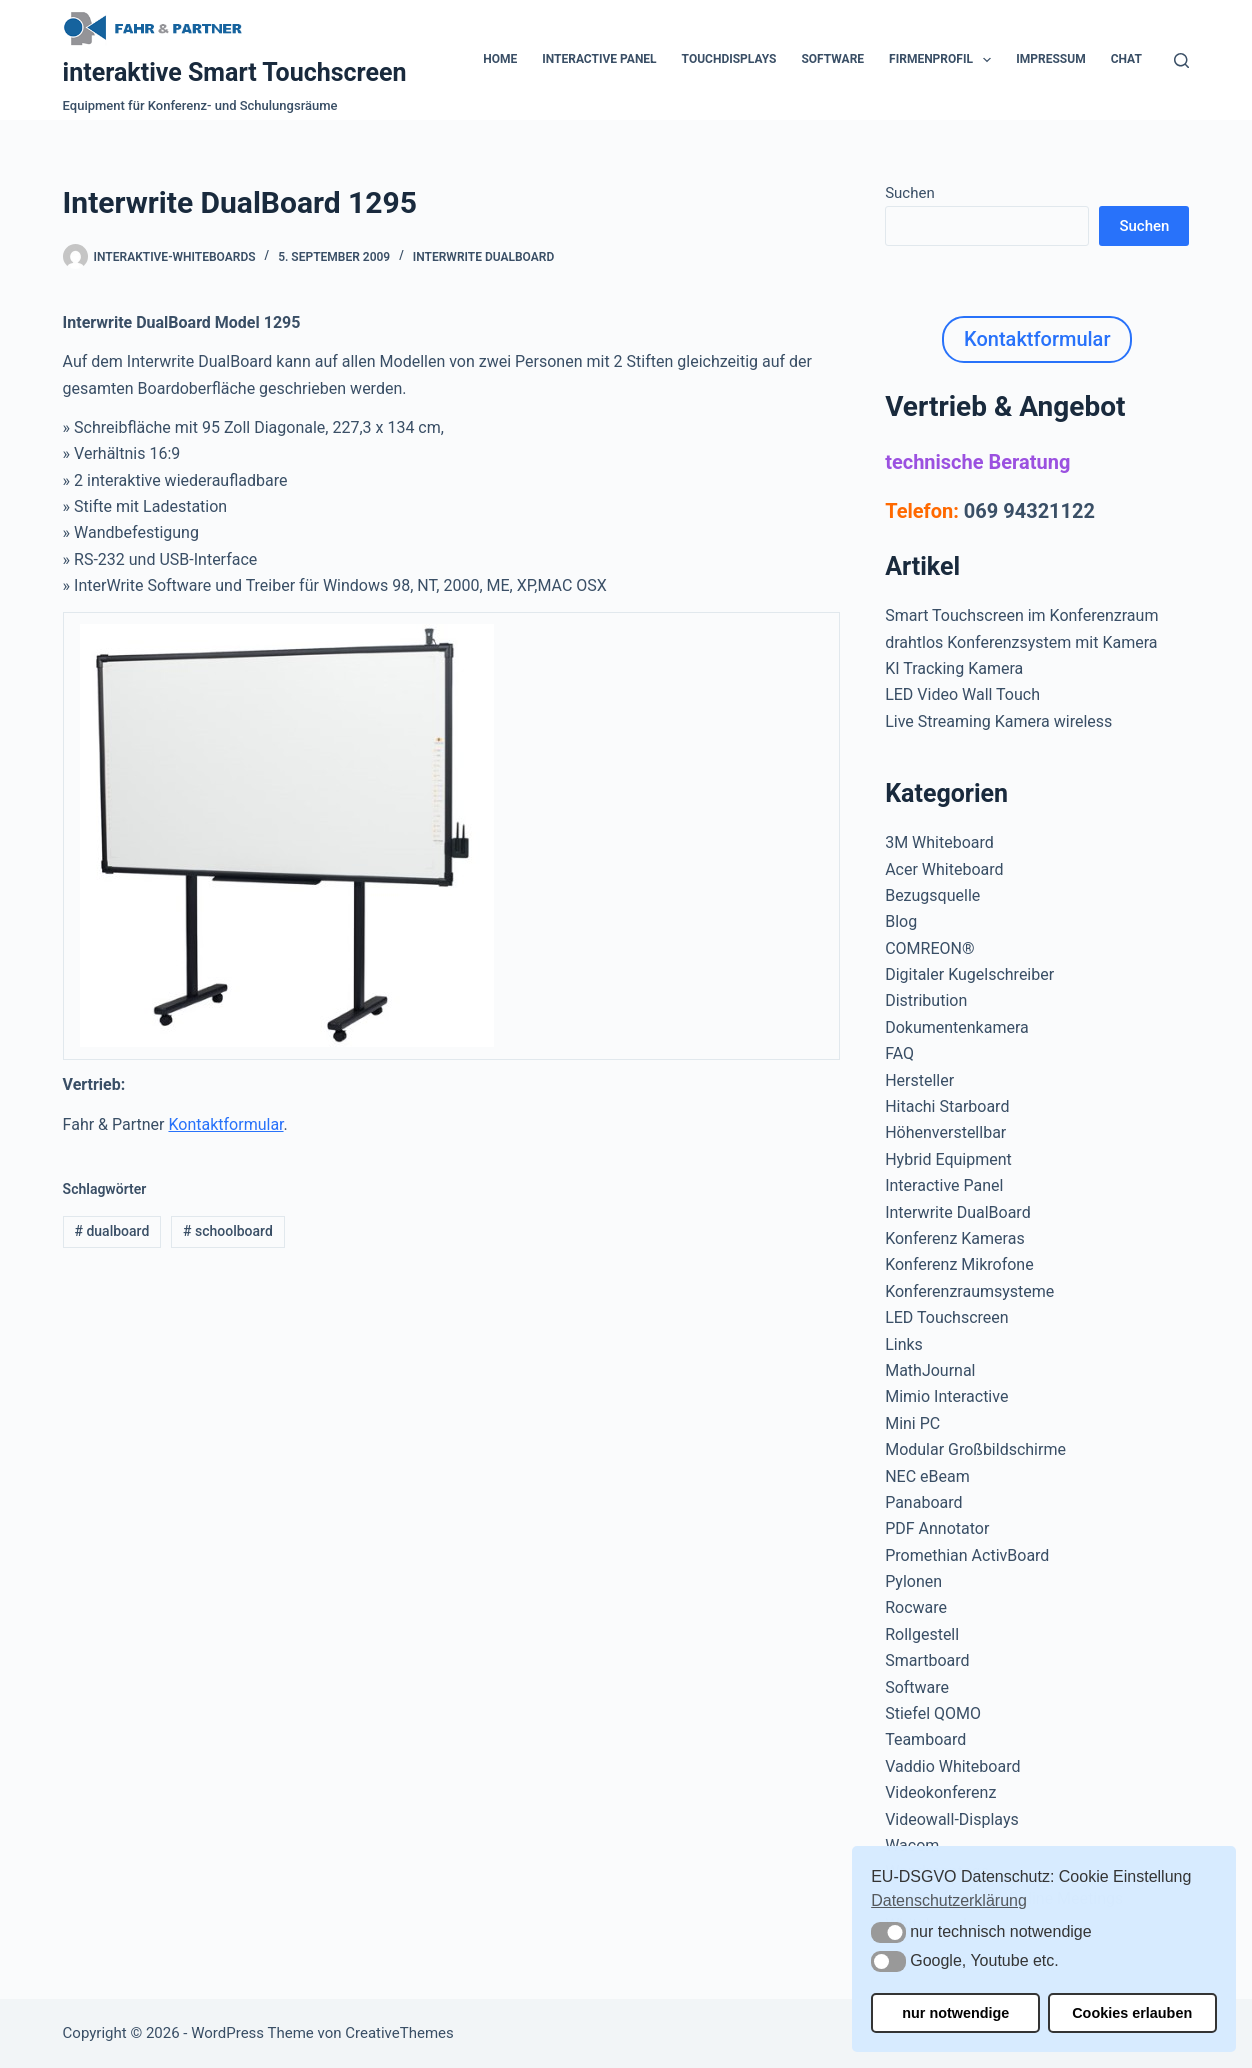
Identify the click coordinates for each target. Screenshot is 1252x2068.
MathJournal (930, 1370)
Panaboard (923, 1502)
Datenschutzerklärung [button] (949, 1900)
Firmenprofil (944, 60)
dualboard (111, 1231)
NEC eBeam (927, 1476)
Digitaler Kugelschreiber (969, 974)
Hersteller (919, 1080)
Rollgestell (922, 1634)
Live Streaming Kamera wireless (998, 721)
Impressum (1050, 59)
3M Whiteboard (939, 842)
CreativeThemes (399, 2033)
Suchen (910, 193)
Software (832, 59)
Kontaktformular (225, 1124)
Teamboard (925, 1739)
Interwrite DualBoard (483, 257)
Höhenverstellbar (945, 1132)
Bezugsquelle (932, 895)
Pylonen (913, 1581)
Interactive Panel (599, 59)
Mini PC (912, 1423)
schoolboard (228, 1231)
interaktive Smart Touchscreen (235, 72)
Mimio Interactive (946, 1396)
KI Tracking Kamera (954, 668)
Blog (901, 921)
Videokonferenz (940, 1792)
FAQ (899, 1053)
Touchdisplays (729, 59)
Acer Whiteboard (944, 869)
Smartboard (927, 1660)
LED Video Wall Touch (962, 694)
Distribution (926, 1000)
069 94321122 (1029, 511)
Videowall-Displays (952, 1819)
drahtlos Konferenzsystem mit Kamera (1021, 642)
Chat (1126, 59)
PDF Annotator (937, 1528)
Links (904, 1344)
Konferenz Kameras (954, 1238)
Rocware (916, 1607)
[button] (888, 1932)
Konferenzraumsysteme (969, 1291)
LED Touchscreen (946, 1317)
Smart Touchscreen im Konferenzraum (1021, 615)
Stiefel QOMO (933, 1713)
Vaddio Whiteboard (952, 1766)
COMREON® (929, 948)
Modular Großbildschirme (975, 1449)
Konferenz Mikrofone (959, 1264)
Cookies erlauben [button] (1132, 2013)
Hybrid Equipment (948, 1159)
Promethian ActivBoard (967, 1555)
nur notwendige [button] (955, 2013)
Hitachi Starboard (947, 1106)
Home (500, 59)
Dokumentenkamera (957, 1027)
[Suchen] (1181, 60)
